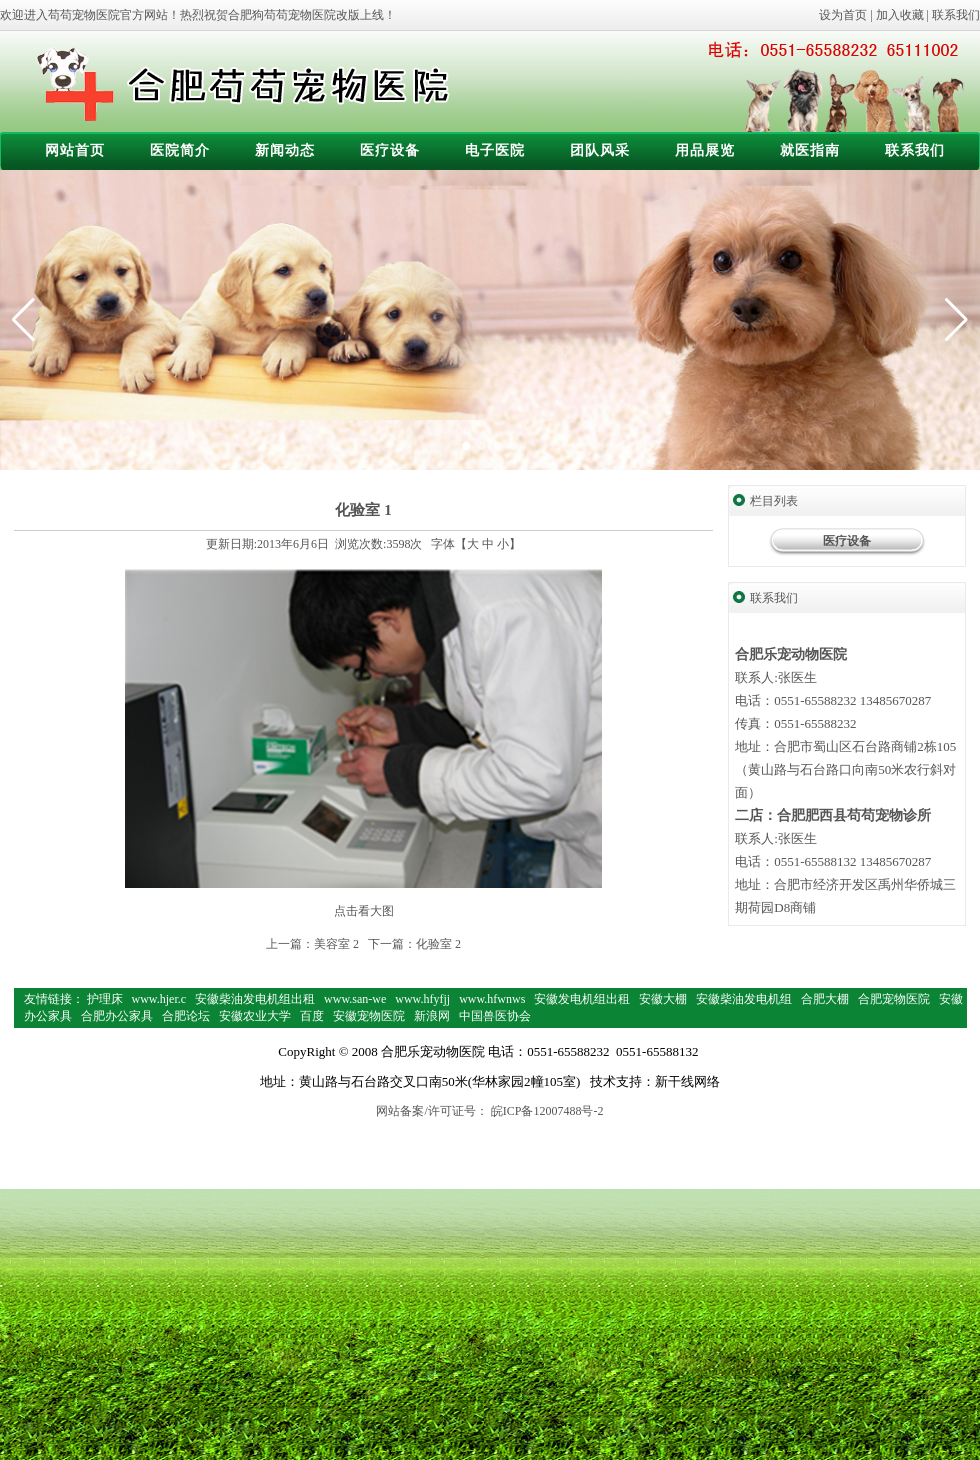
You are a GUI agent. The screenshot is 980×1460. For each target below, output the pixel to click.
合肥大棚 (825, 999)
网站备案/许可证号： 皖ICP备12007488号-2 (489, 1111)
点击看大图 (364, 911)
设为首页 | (847, 15)
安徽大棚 (663, 999)
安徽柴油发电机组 (744, 999)
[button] (956, 320)
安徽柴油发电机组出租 (255, 999)
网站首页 (75, 150)
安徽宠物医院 (369, 1016)
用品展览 (705, 150)
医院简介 (180, 150)
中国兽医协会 (495, 1016)
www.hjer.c (159, 999)
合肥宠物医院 (894, 999)
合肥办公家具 (117, 1016)
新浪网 (432, 1016)
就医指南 (810, 150)
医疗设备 (390, 150)
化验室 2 (438, 944)
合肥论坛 (186, 1016)
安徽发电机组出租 (582, 999)
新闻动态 (285, 150)
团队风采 (600, 150)
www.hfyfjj (422, 999)
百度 (312, 1016)
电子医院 (495, 150)
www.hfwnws (492, 999)
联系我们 (956, 15)
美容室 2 (336, 944)
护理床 (105, 999)
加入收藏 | (904, 15)
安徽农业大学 (255, 1016)
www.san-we (355, 999)
